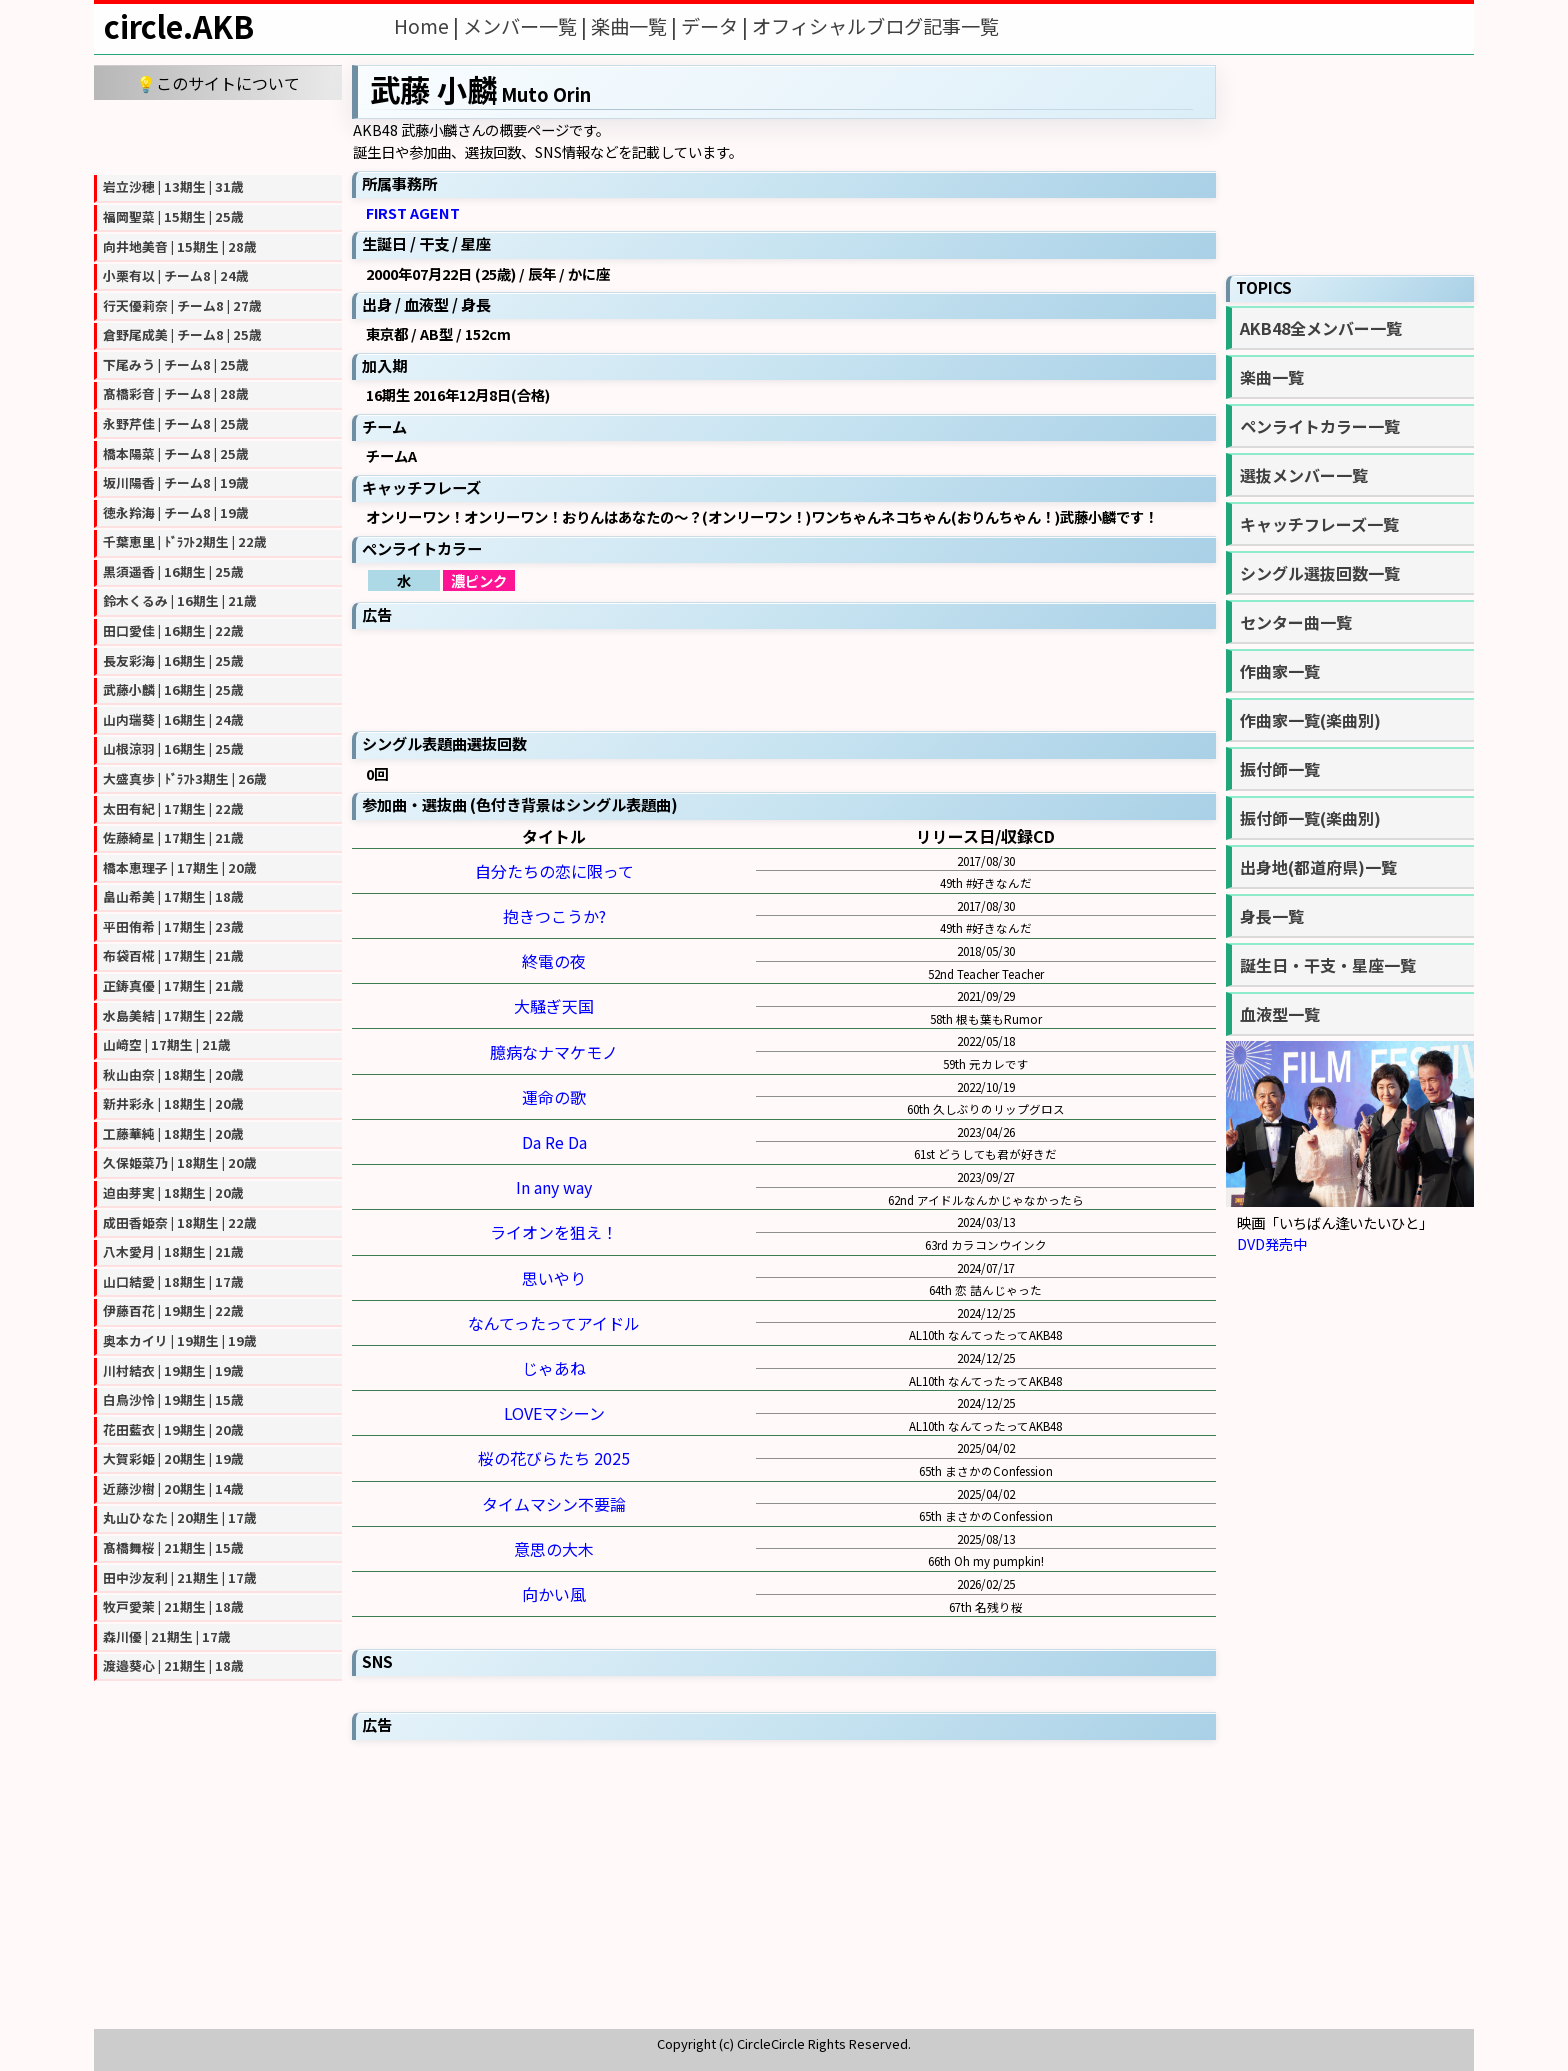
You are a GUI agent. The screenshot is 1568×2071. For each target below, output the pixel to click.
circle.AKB (179, 26)
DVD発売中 (1272, 1243)
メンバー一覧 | (527, 26)
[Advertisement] (218, 135)
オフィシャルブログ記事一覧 (875, 26)
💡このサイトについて (218, 83)
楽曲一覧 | (636, 26)
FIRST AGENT (413, 212)
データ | (716, 26)
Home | (428, 26)
